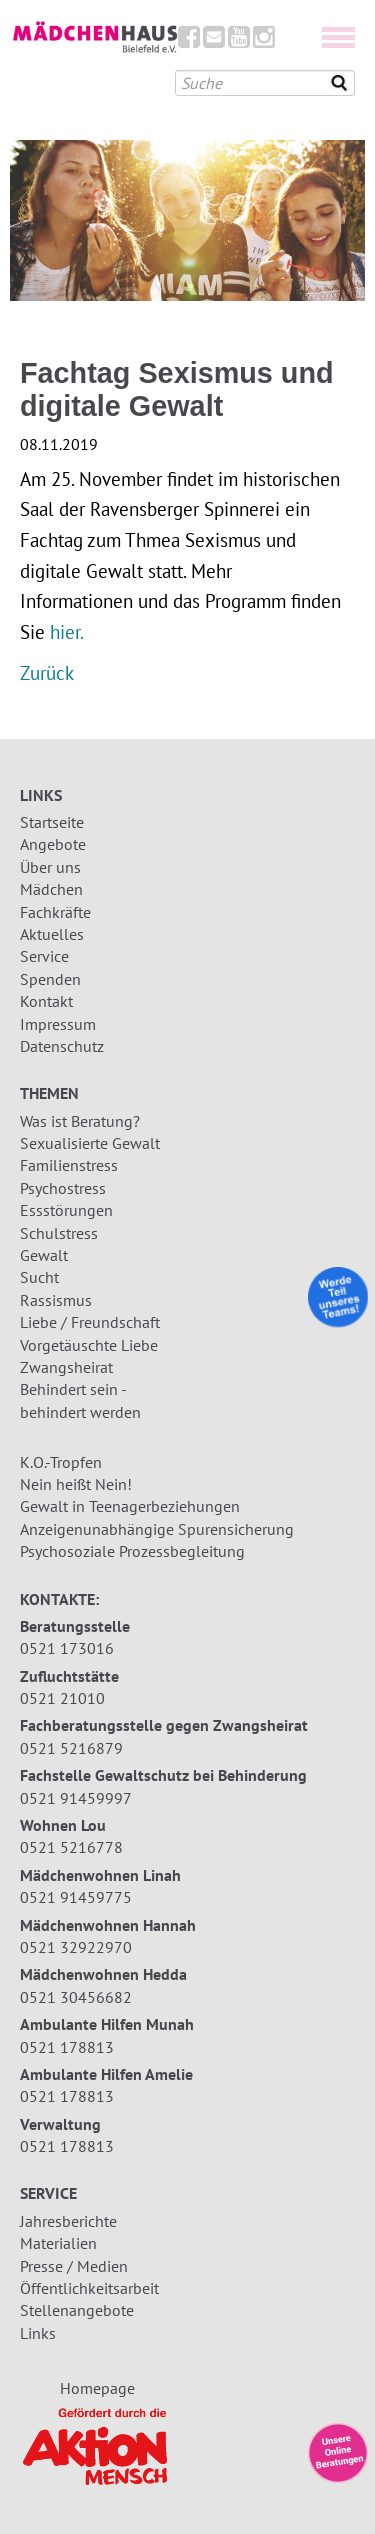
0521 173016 (67, 1648)
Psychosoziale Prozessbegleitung (132, 1551)
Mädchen (51, 889)
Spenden (50, 979)
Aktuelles (52, 934)
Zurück (47, 672)
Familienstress (69, 1165)
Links (38, 2333)
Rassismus (56, 1300)
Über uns (50, 867)
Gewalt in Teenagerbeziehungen (130, 1506)
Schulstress (59, 1233)
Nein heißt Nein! (76, 1484)
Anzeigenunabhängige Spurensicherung (157, 1529)
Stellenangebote (77, 2310)
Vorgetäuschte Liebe (89, 1345)
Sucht (39, 1277)
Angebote (53, 844)
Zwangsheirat (66, 1367)
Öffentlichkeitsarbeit (89, 2288)
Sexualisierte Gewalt (90, 1143)
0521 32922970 (76, 1947)
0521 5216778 (71, 1847)
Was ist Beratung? (80, 1121)
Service (44, 956)
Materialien (58, 2243)
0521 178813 (67, 2047)
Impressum (58, 1024)
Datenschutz (62, 1046)
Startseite (52, 822)
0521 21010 (62, 1698)
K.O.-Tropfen (61, 1462)
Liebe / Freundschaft (90, 1322)
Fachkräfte (55, 912)
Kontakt (46, 1001)
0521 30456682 (76, 1997)
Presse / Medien (74, 2266)
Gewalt (44, 1255)
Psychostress (63, 1188)
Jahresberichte (68, 2221)
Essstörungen (66, 1210)
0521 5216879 (71, 1748)
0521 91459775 (76, 1897)
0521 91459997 (76, 1798)
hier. (67, 631)
